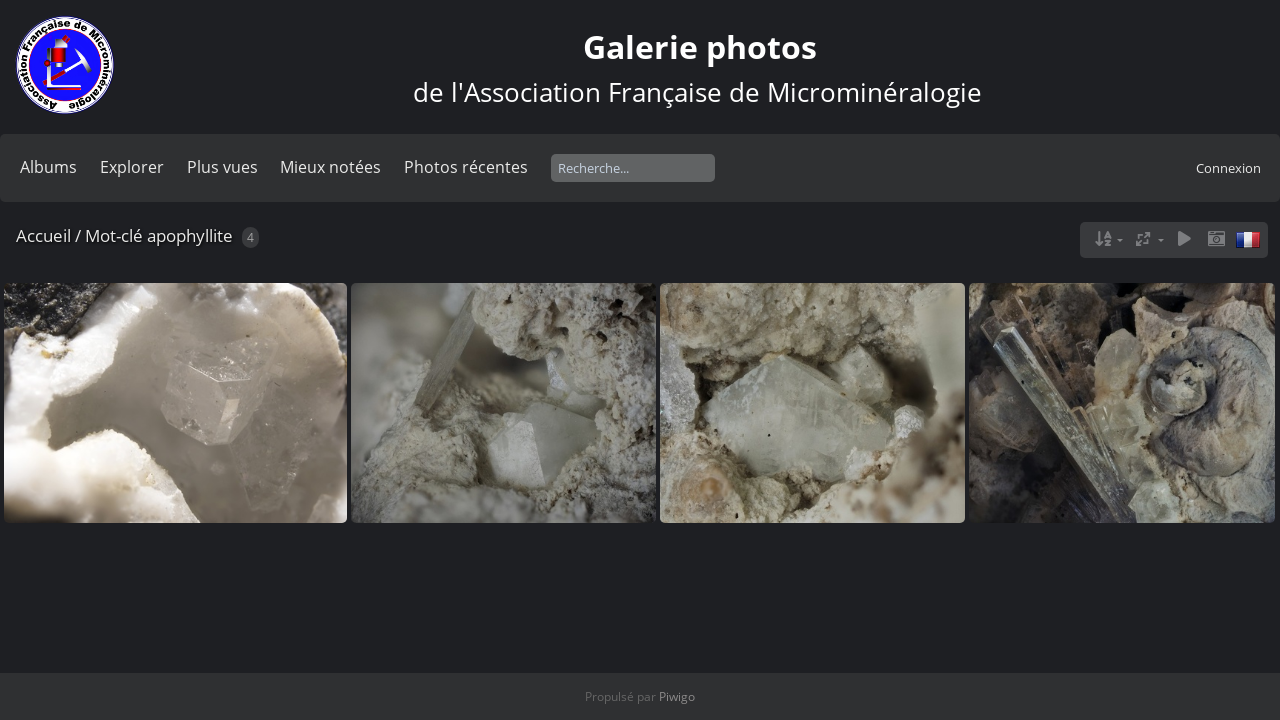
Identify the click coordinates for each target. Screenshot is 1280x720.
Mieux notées (330, 167)
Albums (48, 167)
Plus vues (222, 167)
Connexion (1228, 168)
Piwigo (677, 696)
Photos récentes (466, 167)
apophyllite (190, 235)
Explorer (132, 167)
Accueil (43, 235)
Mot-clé (114, 235)
